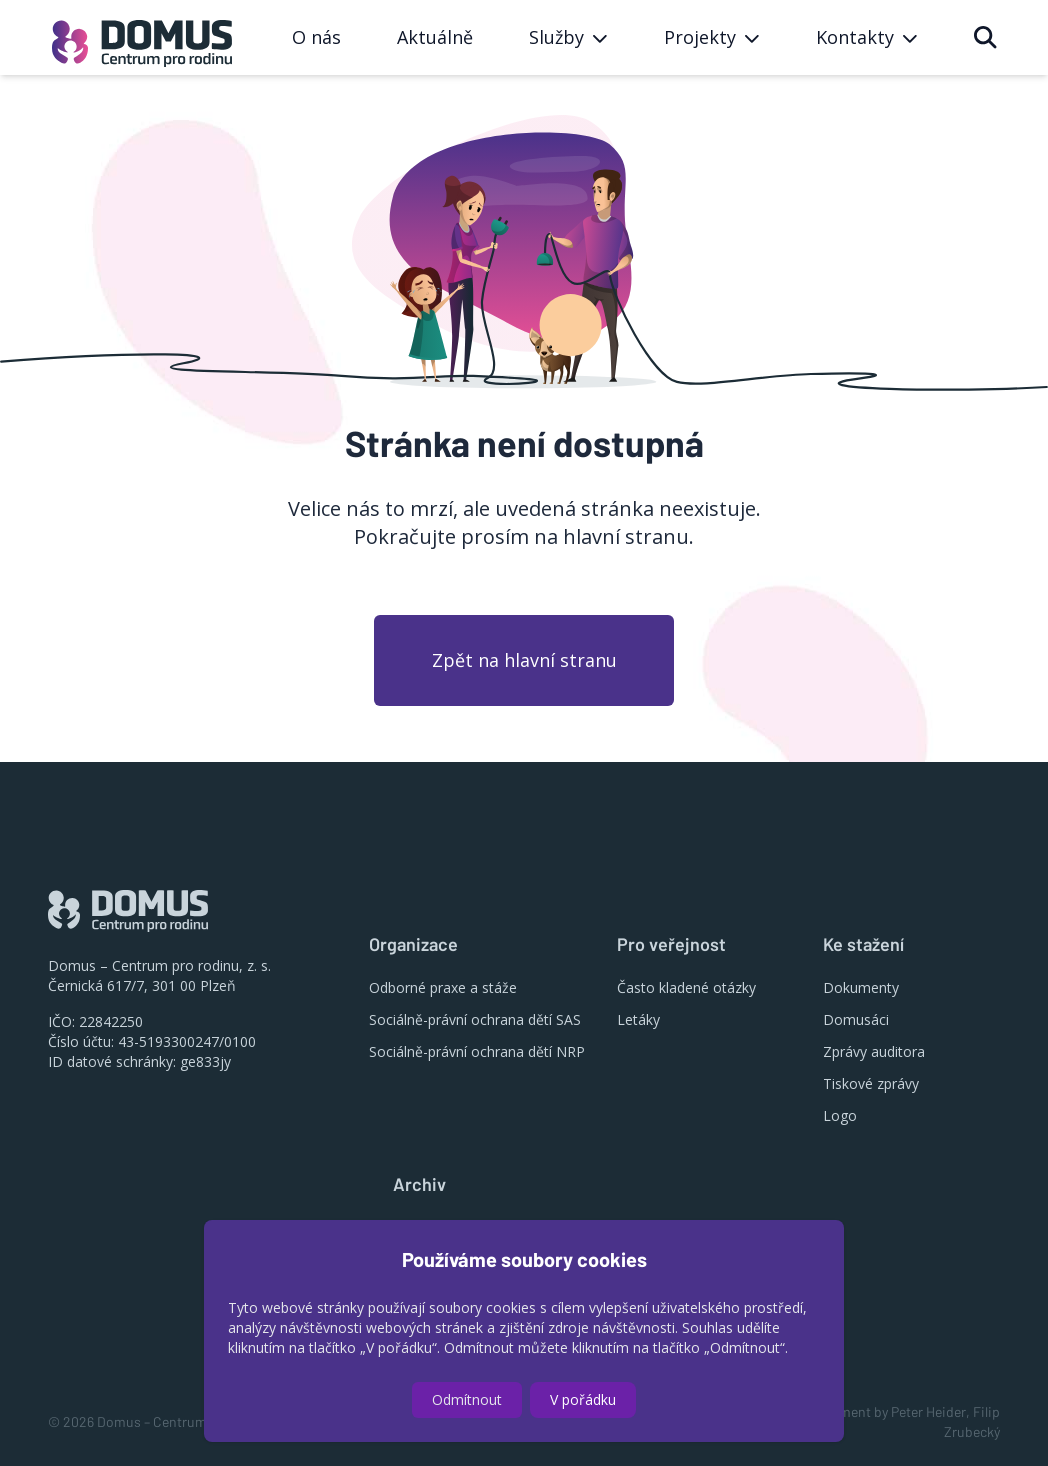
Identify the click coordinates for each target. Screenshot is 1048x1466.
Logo (840, 1115)
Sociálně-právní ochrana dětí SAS (475, 1019)
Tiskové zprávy (871, 1083)
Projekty (420, 1291)
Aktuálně (435, 37)
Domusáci (856, 1019)
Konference (430, 1259)
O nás (316, 37)
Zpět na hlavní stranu (524, 660)
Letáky (638, 1019)
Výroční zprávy (439, 1227)
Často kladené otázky (686, 987)
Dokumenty (861, 987)
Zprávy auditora (874, 1051)
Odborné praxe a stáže (443, 987)
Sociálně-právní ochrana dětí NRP (477, 1051)
